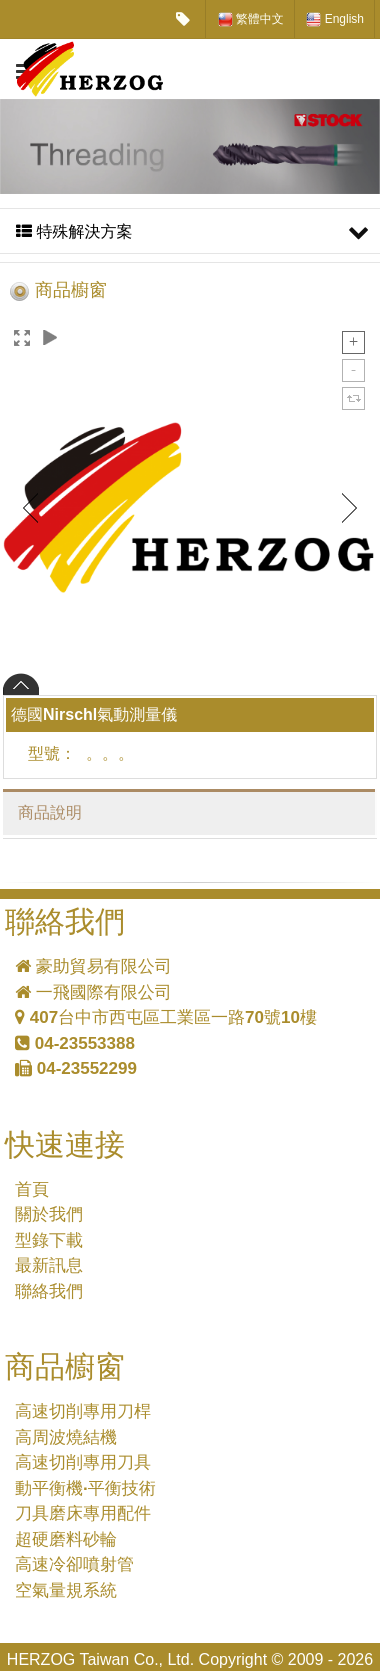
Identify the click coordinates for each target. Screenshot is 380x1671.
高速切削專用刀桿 (83, 1411)
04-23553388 (75, 1043)
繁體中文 (251, 19)
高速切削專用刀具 (83, 1462)
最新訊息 (49, 1265)
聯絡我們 (49, 1291)
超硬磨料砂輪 (66, 1539)
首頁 (32, 1189)
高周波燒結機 (66, 1437)
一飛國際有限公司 (93, 992)
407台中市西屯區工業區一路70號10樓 (166, 1017)
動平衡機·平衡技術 (85, 1488)
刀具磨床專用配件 (83, 1513)
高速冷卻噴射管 (74, 1564)
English (335, 19)
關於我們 (49, 1214)
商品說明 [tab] (50, 812)
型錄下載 (49, 1240)
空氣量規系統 (66, 1590)
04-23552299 (76, 1068)
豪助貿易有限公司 (93, 966)
